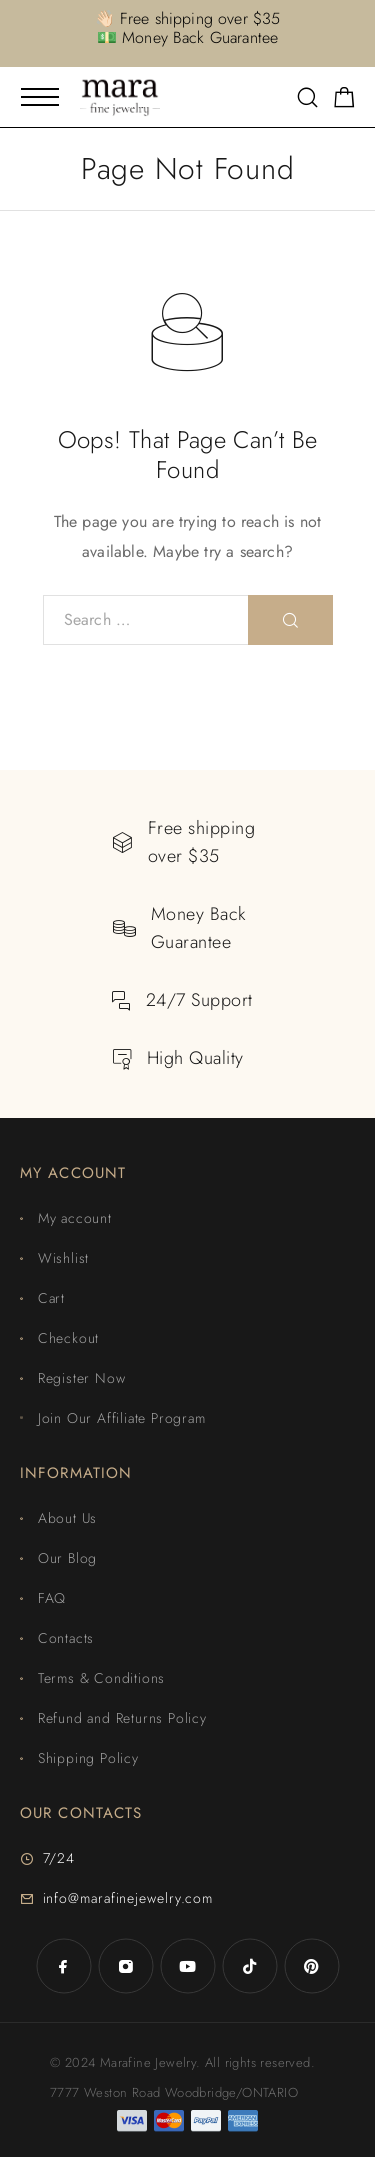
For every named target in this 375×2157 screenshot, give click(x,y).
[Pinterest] (312, 1966)
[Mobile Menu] (40, 97)
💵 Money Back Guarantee (188, 37)
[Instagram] (126, 1966)
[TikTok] (250, 1966)
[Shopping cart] (344, 101)
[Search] (307, 99)
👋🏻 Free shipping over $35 (188, 18)
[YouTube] (188, 1966)
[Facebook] (64, 1966)
